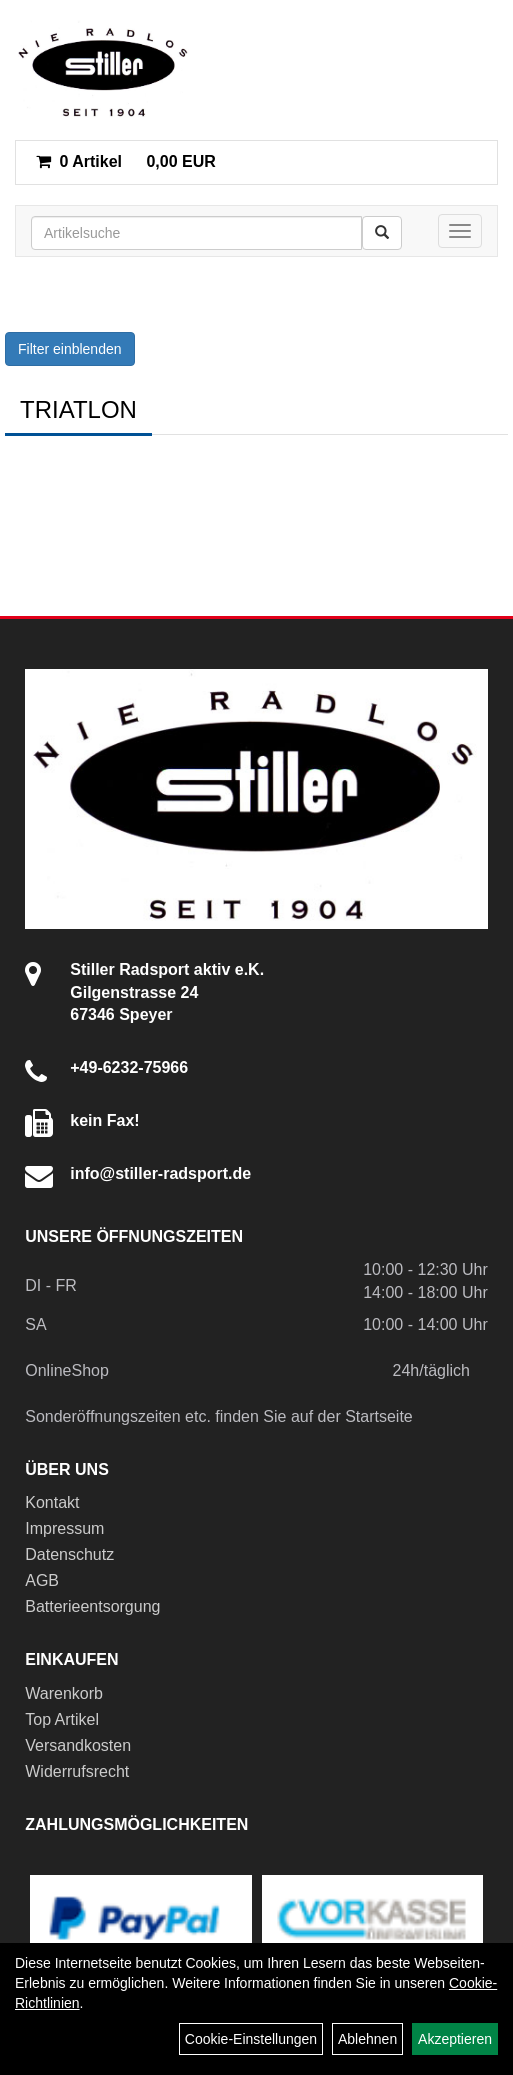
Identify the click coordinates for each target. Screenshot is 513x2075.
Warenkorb (64, 1693)
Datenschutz (69, 1554)
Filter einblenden (70, 349)
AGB (42, 1580)
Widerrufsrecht (77, 1771)
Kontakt (52, 1502)
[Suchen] (382, 233)
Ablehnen (367, 2039)
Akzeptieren (455, 2039)
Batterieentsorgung (92, 1606)
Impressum (64, 1528)
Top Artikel (62, 1719)
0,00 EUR (126, 161)
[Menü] (460, 231)
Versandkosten (78, 1745)
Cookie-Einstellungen (251, 2039)
